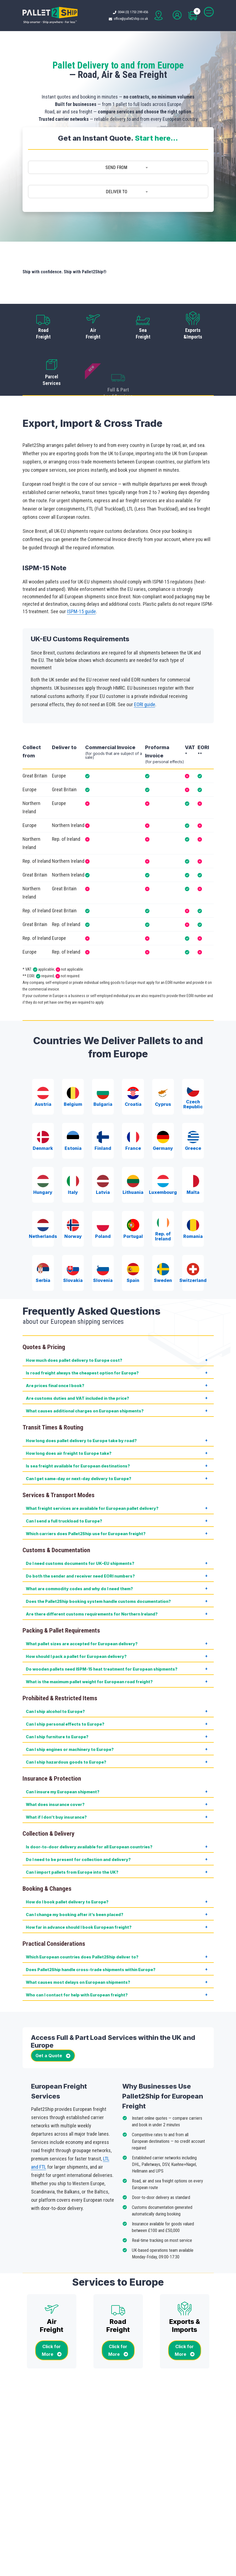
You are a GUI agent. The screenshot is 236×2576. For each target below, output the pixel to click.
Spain (133, 1241)
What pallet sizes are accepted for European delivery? (82, 1611)
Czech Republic (193, 1064)
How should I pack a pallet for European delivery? (76, 1624)
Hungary (42, 1153)
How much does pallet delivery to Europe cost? (74, 1328)
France (133, 1109)
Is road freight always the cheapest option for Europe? (82, 1341)
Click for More (52, 2318)
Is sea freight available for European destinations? (78, 1434)
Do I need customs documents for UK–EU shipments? (80, 1531)
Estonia (73, 1109)
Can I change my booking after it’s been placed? (74, 1882)
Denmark (43, 1109)
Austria (43, 1065)
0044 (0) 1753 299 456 (134, 12)
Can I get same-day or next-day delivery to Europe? (78, 1446)
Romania (193, 1197)
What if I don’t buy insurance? (56, 1785)
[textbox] (118, 167)
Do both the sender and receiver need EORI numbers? (80, 1544)
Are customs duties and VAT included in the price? (77, 1366)
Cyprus (163, 1065)
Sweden (163, 1241)
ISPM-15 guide (81, 579)
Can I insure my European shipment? (62, 1760)
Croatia (133, 1065)
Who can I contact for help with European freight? (77, 1963)
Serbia (43, 1241)
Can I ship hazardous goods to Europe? (66, 1730)
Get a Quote (52, 2023)
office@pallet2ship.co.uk (132, 19)
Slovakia (73, 1241)
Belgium (73, 1065)
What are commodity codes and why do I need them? (79, 1556)
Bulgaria (102, 1065)
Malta (193, 1153)
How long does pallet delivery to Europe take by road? (81, 1408)
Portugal (133, 1197)
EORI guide (144, 672)
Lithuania (133, 1153)
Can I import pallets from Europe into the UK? (72, 1840)
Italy (73, 1153)
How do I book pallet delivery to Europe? (67, 1870)
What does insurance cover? (55, 1772)
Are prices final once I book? (55, 1353)
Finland (103, 1109)
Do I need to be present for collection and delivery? (78, 1827)
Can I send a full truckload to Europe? (64, 1489)
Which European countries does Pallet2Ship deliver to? (82, 1925)
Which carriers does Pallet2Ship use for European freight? (86, 1501)
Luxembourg (163, 1153)
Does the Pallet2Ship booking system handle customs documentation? (98, 1569)
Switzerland (193, 1241)
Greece (193, 1109)
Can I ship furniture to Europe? (57, 1704)
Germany (163, 1109)
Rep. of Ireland (163, 1197)
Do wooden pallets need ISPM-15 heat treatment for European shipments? (101, 1637)
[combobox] (118, 167)
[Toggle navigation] (209, 12)
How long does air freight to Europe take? (69, 1421)
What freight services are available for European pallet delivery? (92, 1476)
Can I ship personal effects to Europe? (65, 1692)
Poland (103, 1197)
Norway (73, 1197)
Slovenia (103, 1241)
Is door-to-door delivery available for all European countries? (89, 1815)
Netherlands (43, 1197)
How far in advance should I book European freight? (79, 1895)
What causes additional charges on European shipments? (85, 1379)
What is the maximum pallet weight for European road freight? (89, 1649)
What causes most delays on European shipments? (78, 1950)
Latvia (103, 1153)
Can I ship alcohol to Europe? (55, 1679)
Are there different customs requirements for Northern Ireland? (92, 1582)
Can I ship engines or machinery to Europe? (70, 1717)
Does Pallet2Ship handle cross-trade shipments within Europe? (91, 1937)
